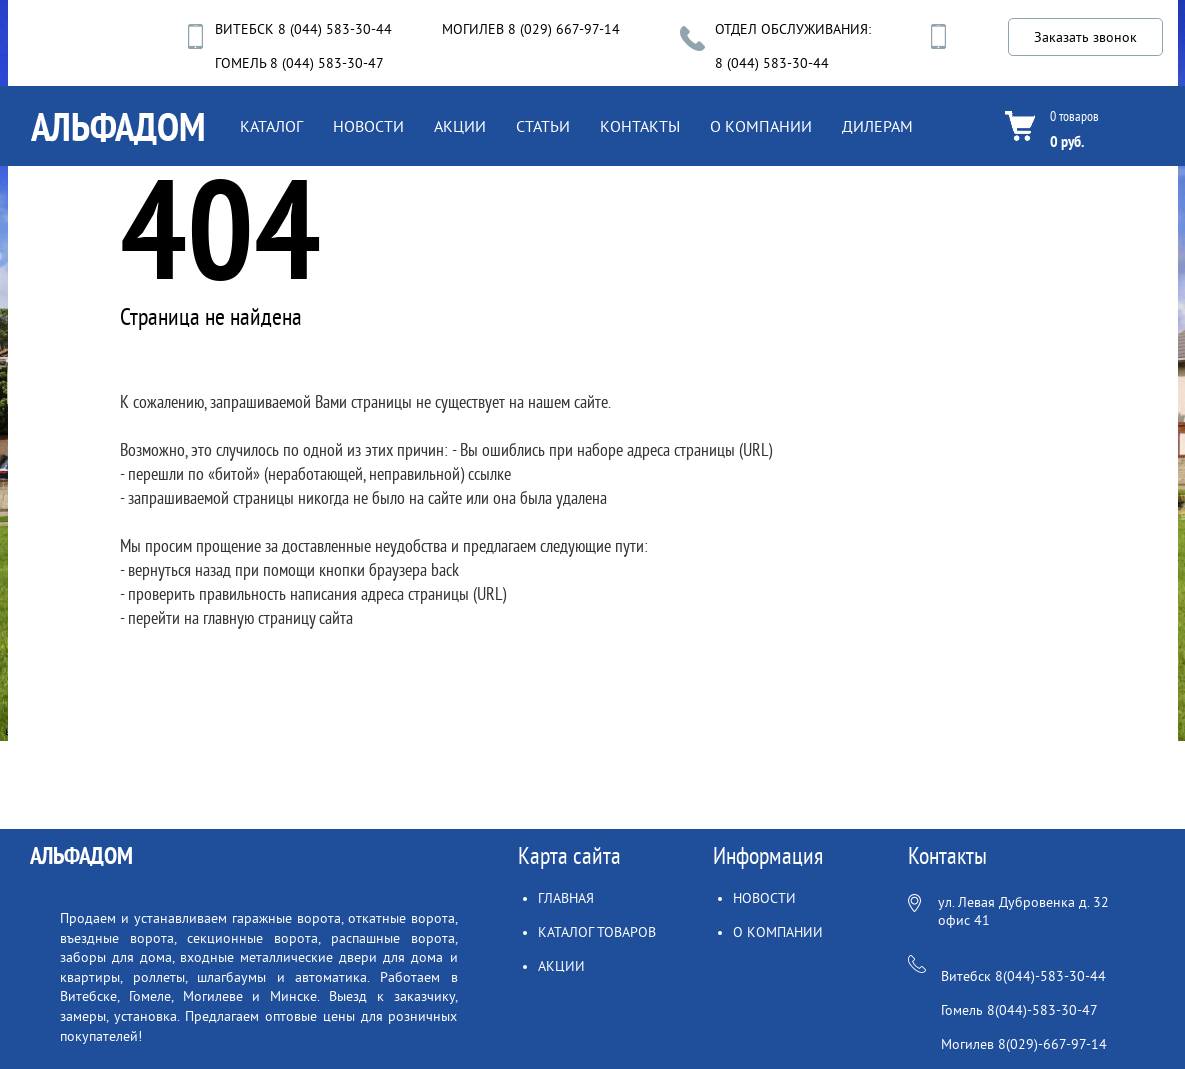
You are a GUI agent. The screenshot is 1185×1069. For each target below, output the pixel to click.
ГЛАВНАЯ (566, 898)
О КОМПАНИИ (761, 127)
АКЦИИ (460, 127)
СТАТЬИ (543, 127)
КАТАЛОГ (271, 127)
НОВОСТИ (368, 127)
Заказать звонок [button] (1085, 37)
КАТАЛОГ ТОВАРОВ (597, 932)
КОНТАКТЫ (640, 127)
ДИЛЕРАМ (877, 127)
